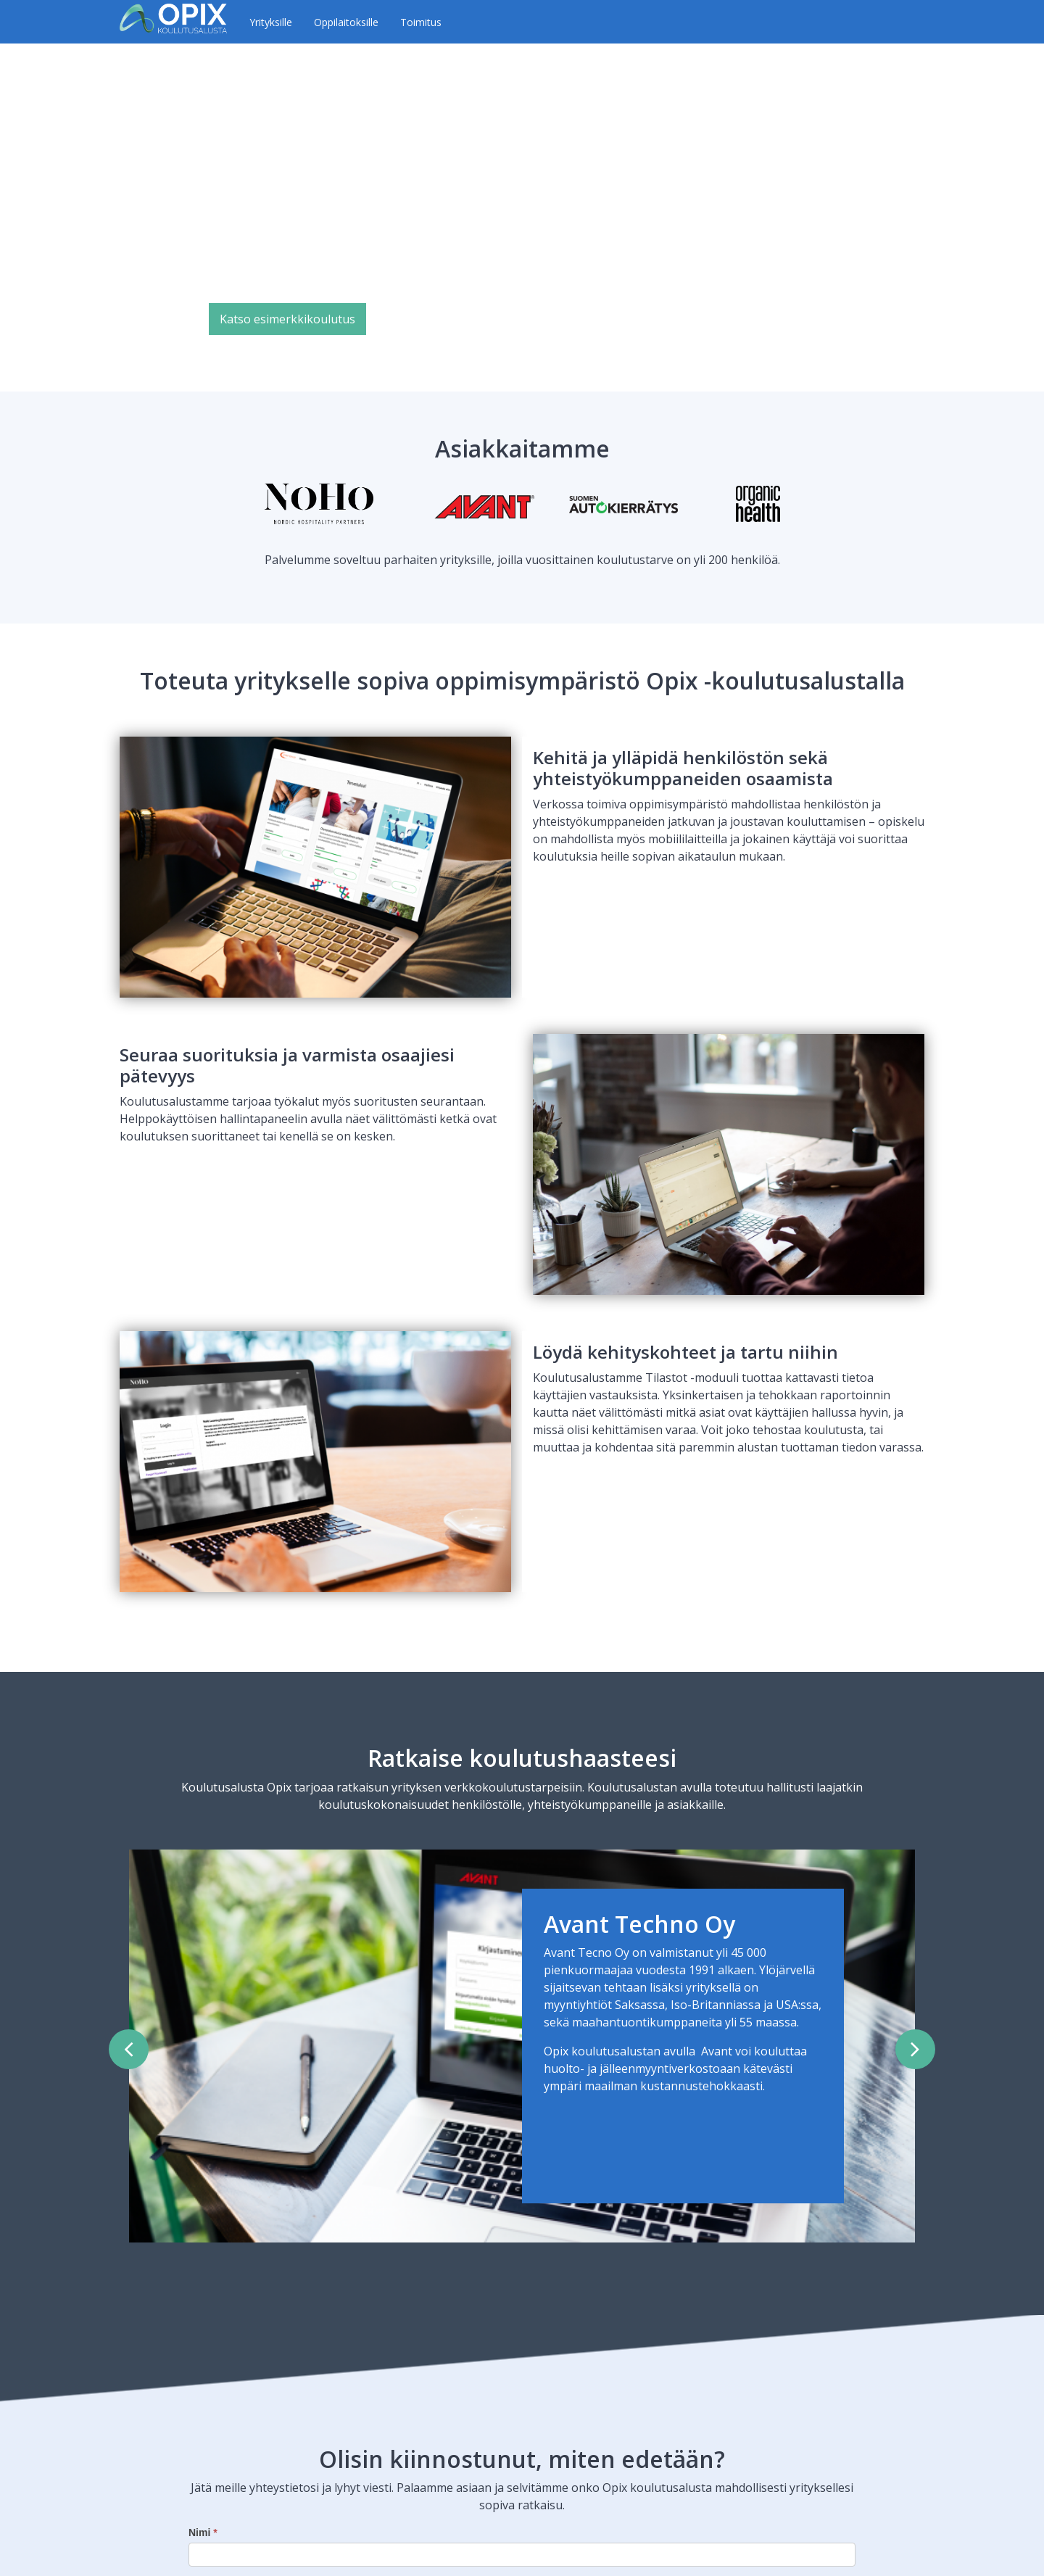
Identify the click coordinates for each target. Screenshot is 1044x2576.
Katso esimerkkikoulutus (287, 319)
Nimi (203, 2532)
